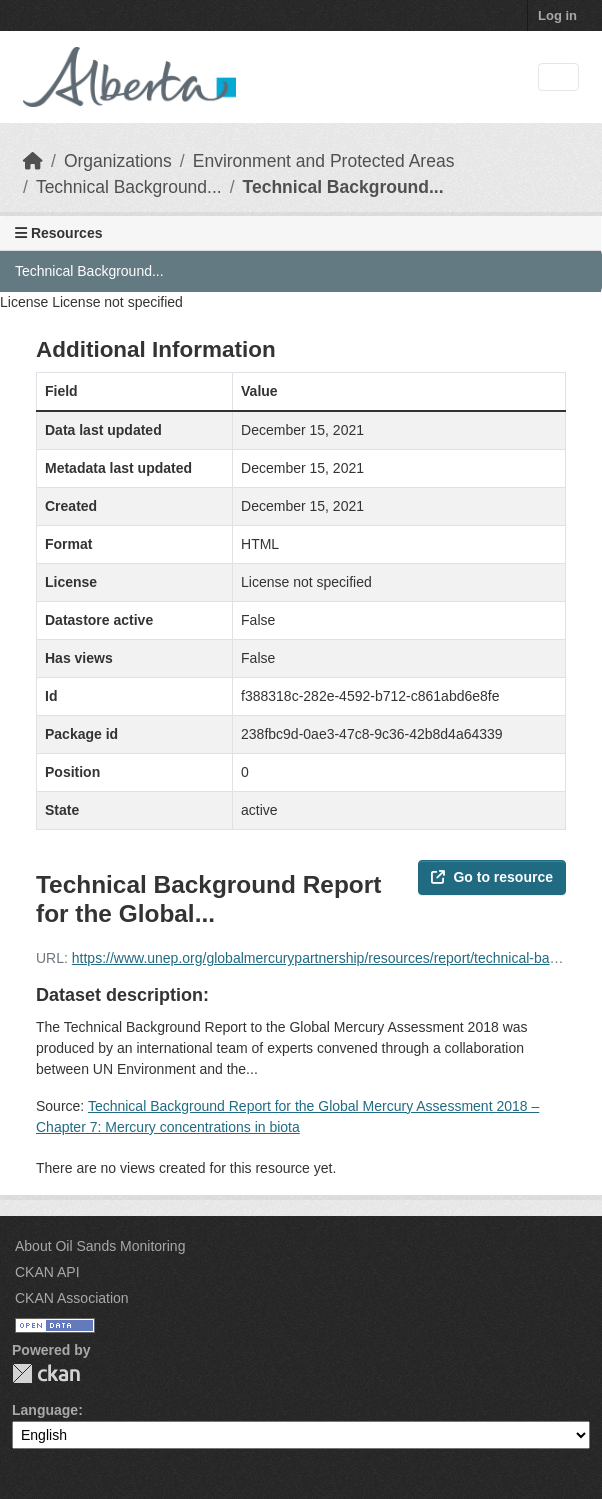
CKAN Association (72, 1298)
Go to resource (492, 877)
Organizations (118, 161)
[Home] (33, 161)
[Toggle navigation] (558, 77)
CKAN (46, 1373)
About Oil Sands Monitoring (100, 1246)
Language (45, 1410)
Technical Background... (129, 187)
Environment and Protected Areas (324, 161)
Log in (557, 15)
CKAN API (47, 1272)
